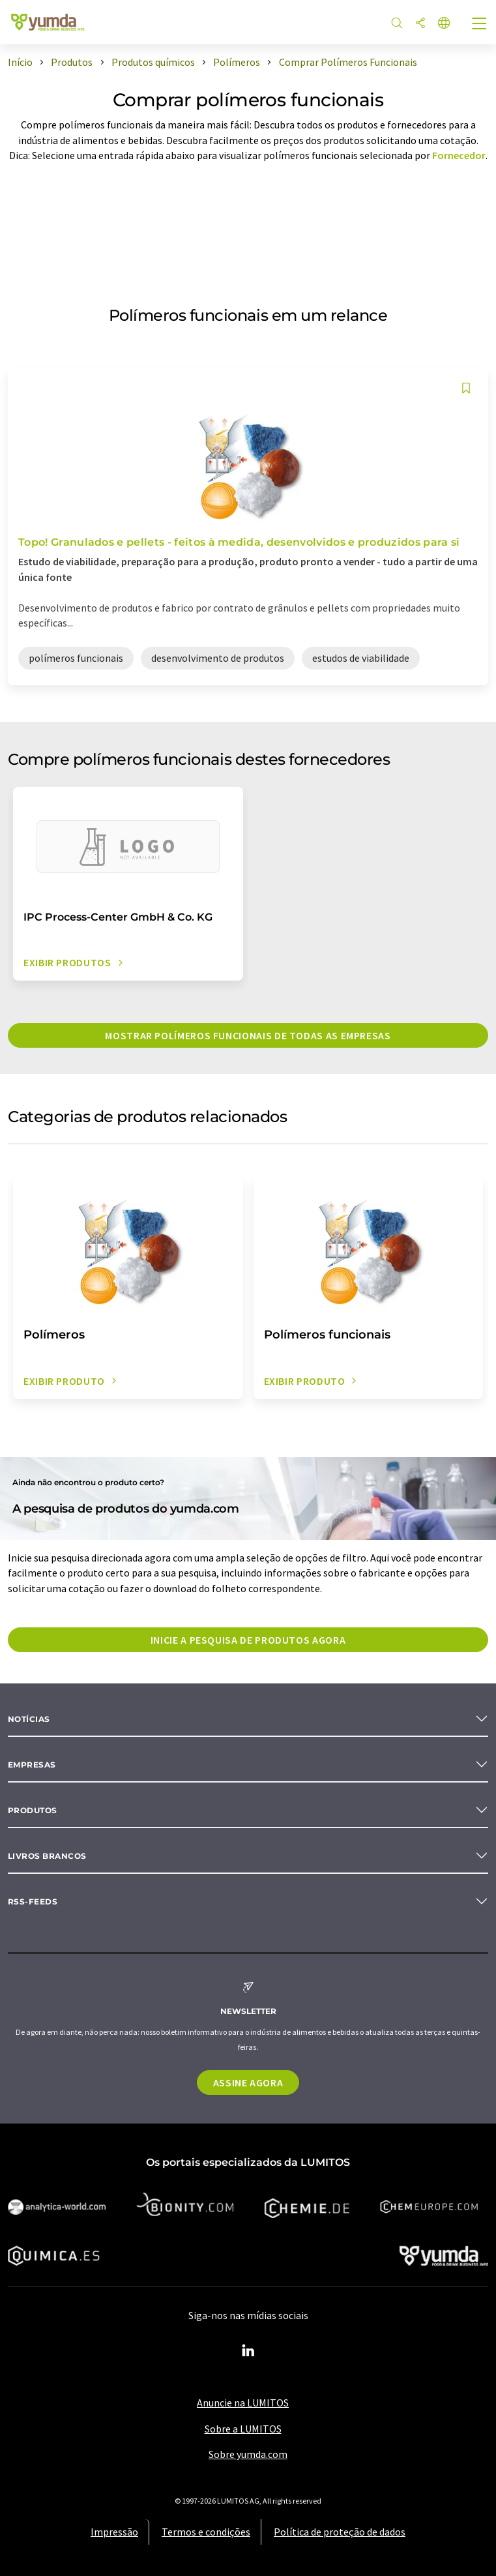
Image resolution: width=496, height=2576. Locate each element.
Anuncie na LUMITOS (243, 2402)
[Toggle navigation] (479, 24)
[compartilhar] (420, 23)
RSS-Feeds (32, 1901)
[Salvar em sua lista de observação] (466, 388)
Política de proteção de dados (339, 2531)
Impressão (114, 2531)
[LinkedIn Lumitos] (248, 2351)
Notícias (29, 1719)
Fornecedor (459, 155)
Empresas (32, 1764)
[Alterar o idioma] (444, 23)
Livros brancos (47, 1856)
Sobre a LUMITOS (243, 2428)
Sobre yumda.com (248, 2454)
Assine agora (248, 2082)
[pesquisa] (397, 23)
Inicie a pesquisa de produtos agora (248, 1639)
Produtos (32, 1810)
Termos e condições (206, 2531)
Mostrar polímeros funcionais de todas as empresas (247, 1035)
